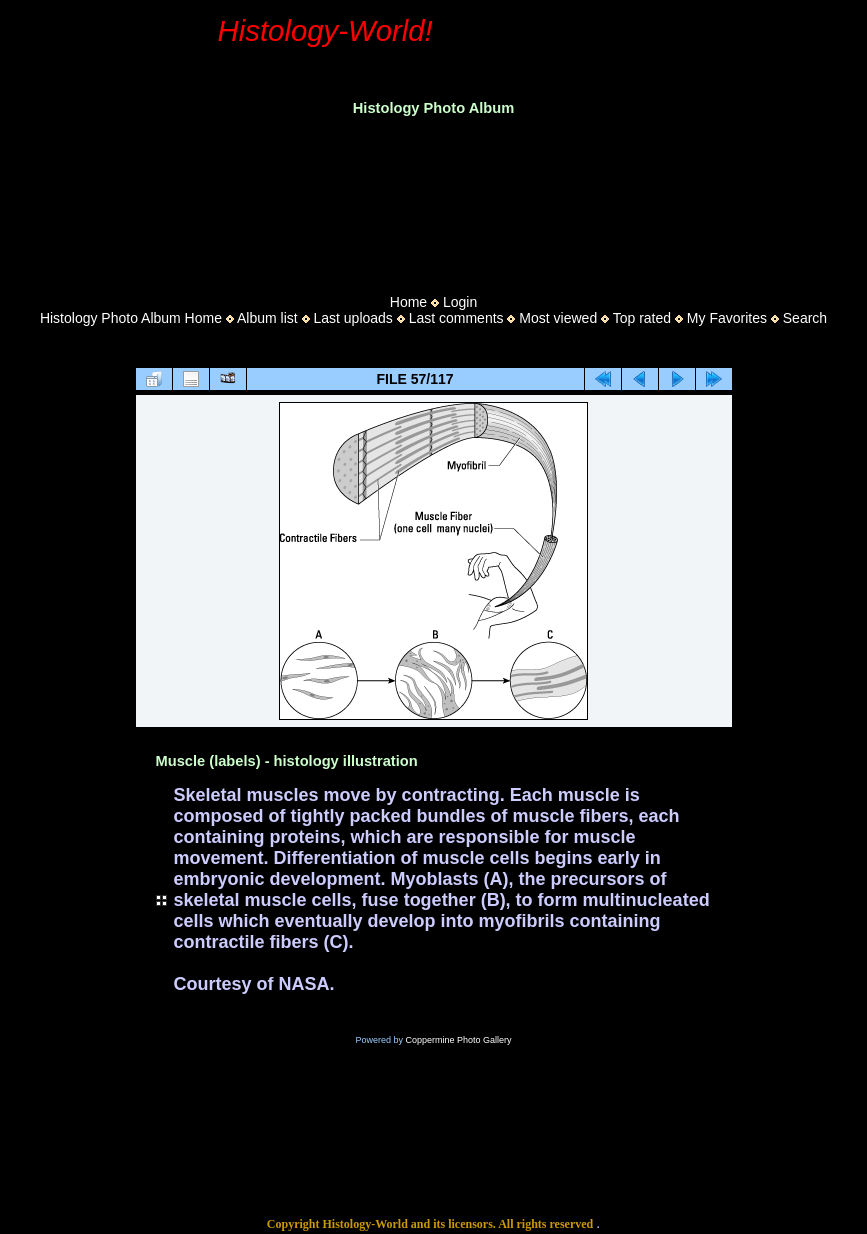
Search (805, 318)
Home (408, 302)
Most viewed (558, 318)
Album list (267, 318)
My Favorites (727, 318)
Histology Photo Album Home (131, 318)
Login (460, 302)
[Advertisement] (434, 199)
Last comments (456, 318)
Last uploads (352, 318)
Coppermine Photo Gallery (458, 1040)
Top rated (642, 318)
